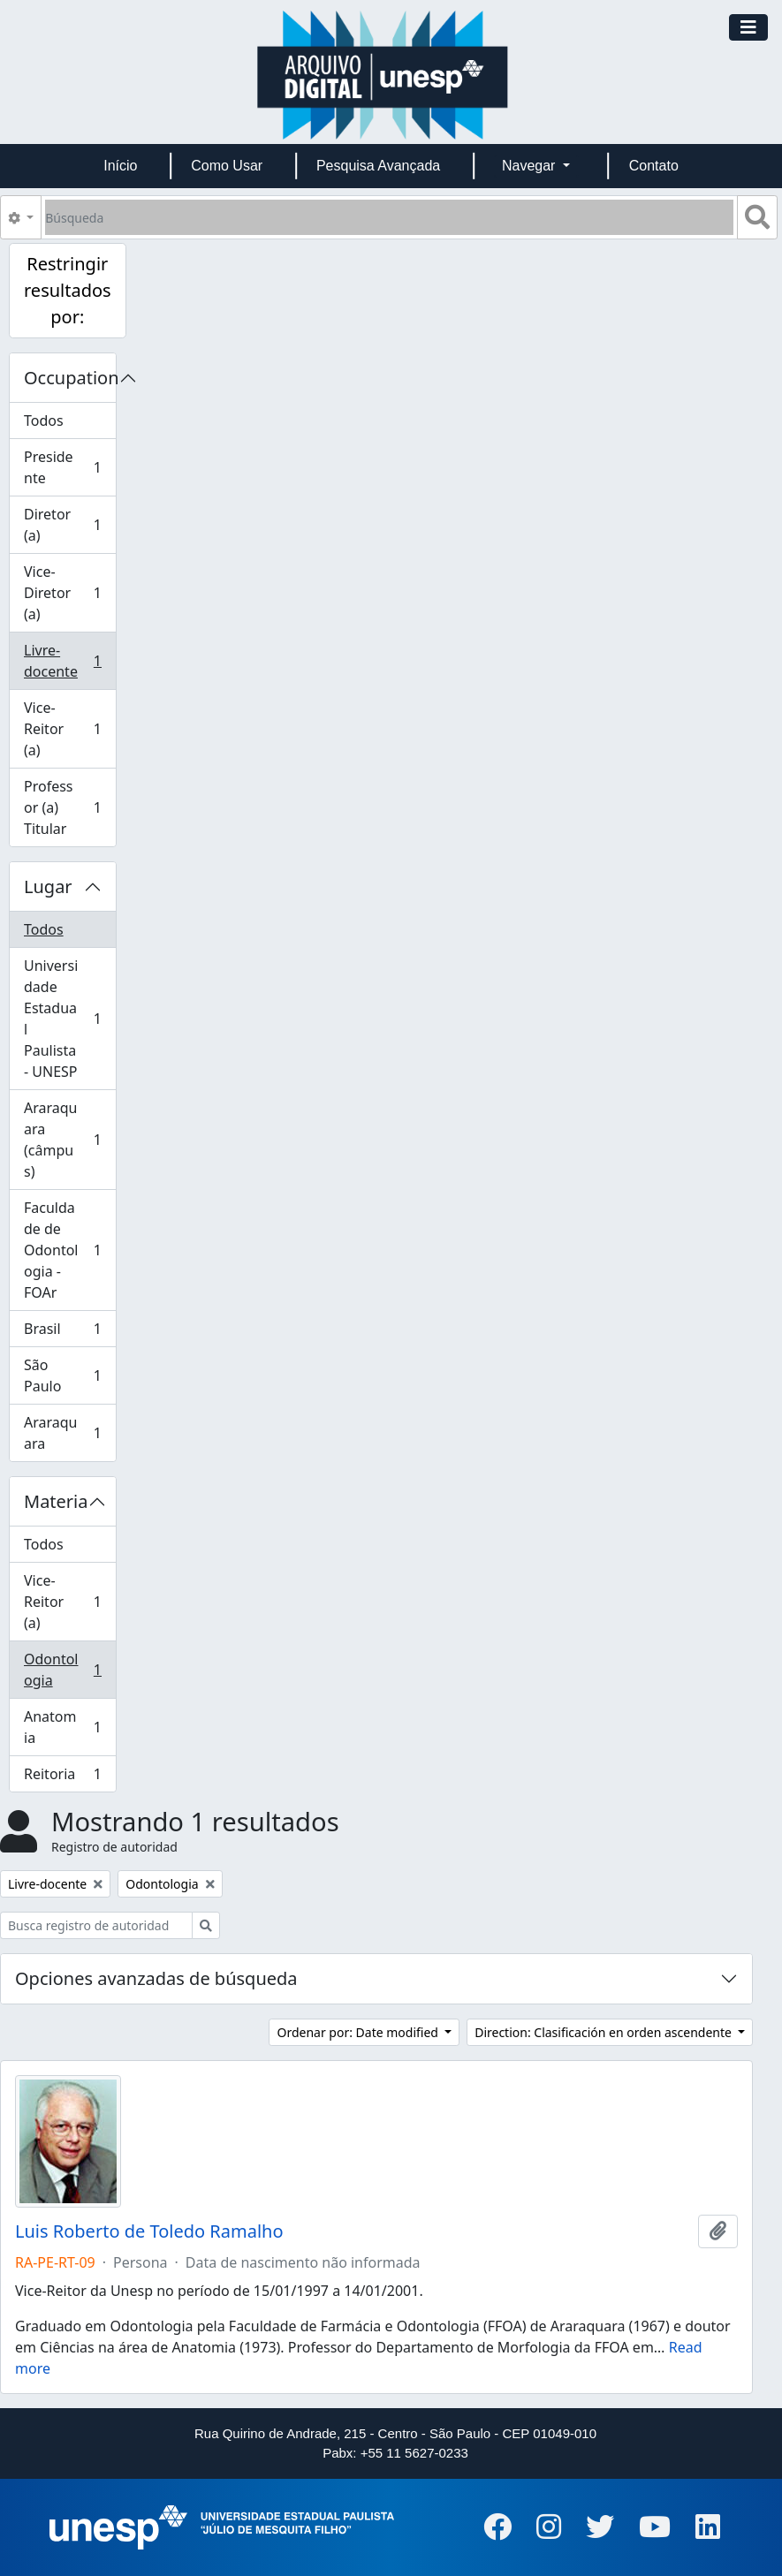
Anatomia (67, 1727)
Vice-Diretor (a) (67, 593)
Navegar (530, 165)
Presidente (67, 467)
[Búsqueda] (389, 217)
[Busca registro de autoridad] (96, 1925)
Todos (44, 420)
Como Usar (226, 165)
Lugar (48, 886)
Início (120, 165)
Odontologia (67, 1669)
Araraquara (67, 1433)
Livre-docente (67, 660)
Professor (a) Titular (67, 807)
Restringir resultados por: (67, 290)
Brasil (67, 1332)
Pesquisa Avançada (378, 165)
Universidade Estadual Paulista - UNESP (67, 1018)
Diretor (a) (67, 524)
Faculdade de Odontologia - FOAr (67, 1250)
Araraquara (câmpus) (67, 1139)
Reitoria (67, 1777)
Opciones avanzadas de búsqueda (156, 1978)
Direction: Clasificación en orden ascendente (604, 2032)
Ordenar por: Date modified (359, 2032)
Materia (56, 1501)
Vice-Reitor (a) (67, 729)
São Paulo (67, 1375)
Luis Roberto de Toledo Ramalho (149, 2231)
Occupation (70, 378)
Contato (654, 165)
